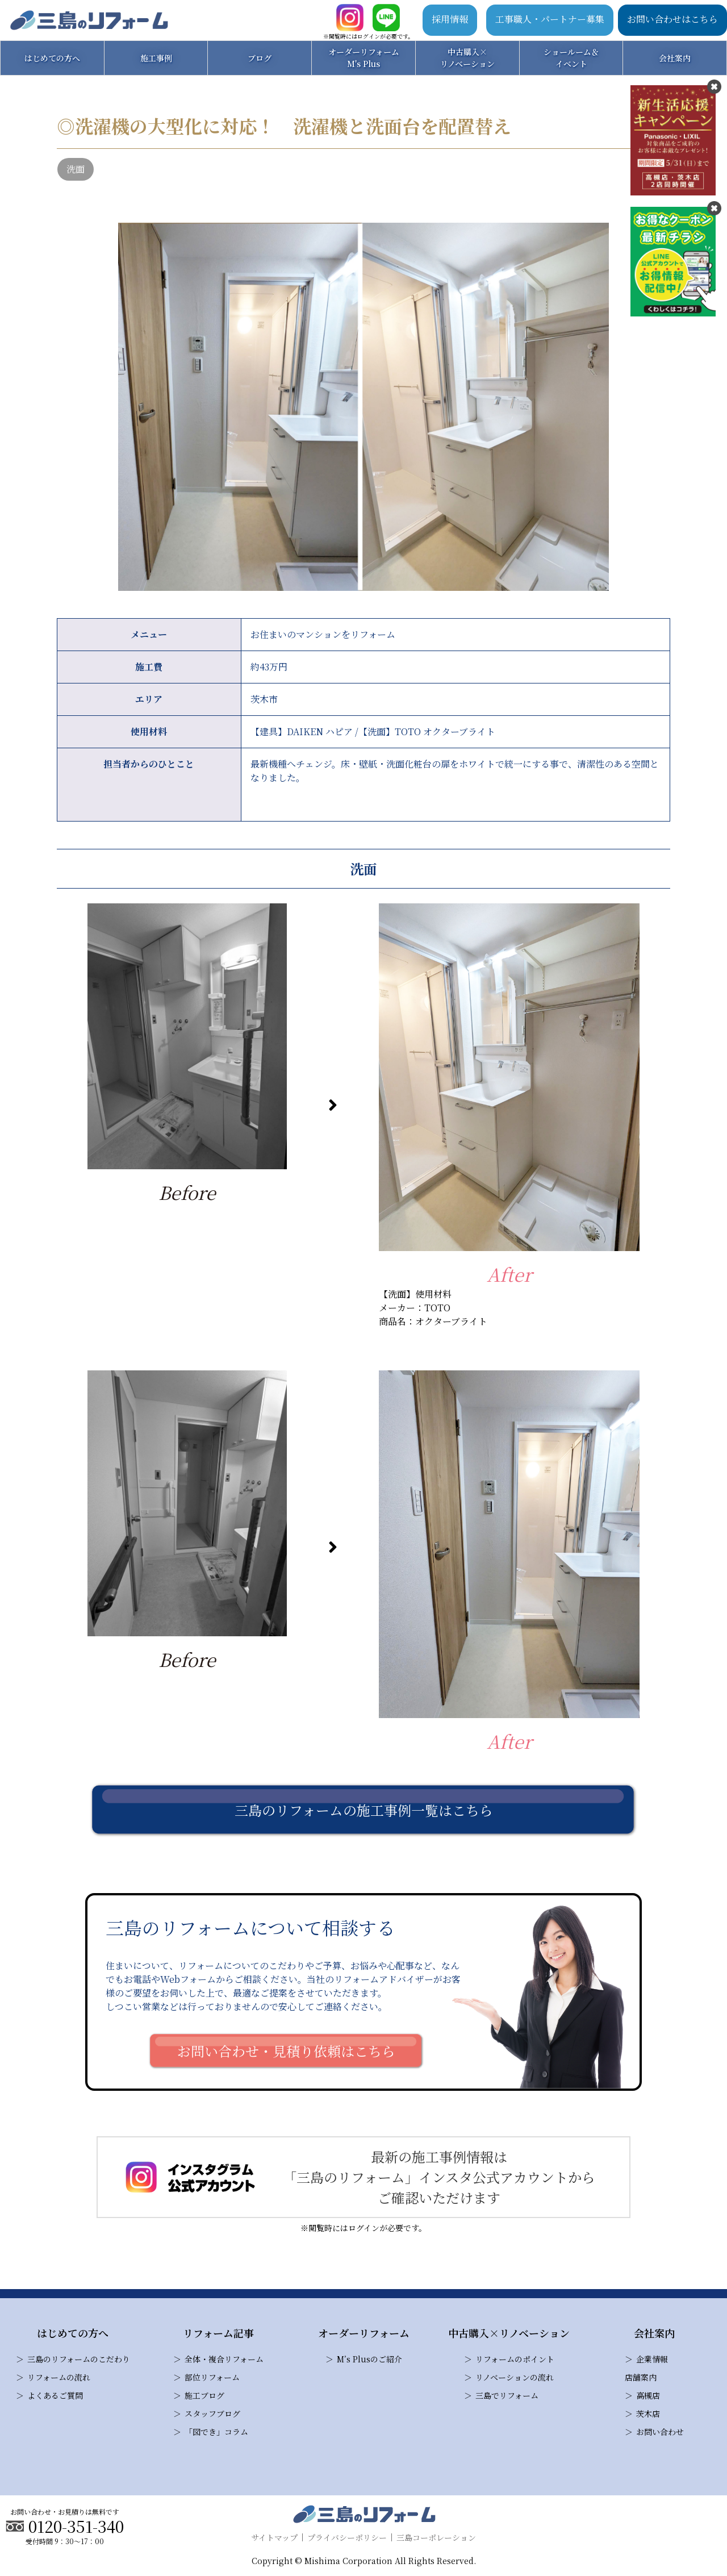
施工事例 (156, 58)
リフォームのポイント (514, 2359)
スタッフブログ (212, 2413)
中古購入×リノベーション (467, 57)
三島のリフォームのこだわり (78, 2359)
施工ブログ (204, 2395)
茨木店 (648, 2413)
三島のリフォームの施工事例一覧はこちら (364, 1810)
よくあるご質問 (55, 2395)
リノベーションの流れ (514, 2377)
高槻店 (648, 2395)
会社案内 (675, 58)
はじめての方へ (52, 58)
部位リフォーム (212, 2377)
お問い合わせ (660, 2431)
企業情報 (652, 2359)
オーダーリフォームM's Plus (363, 57)
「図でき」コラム (216, 2431)
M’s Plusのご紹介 (369, 2359)
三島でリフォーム (506, 2395)
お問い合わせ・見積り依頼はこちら (286, 2051)
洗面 (75, 169)
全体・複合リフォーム (224, 2359)
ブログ (259, 58)
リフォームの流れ (58, 2377)
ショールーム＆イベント (571, 57)
